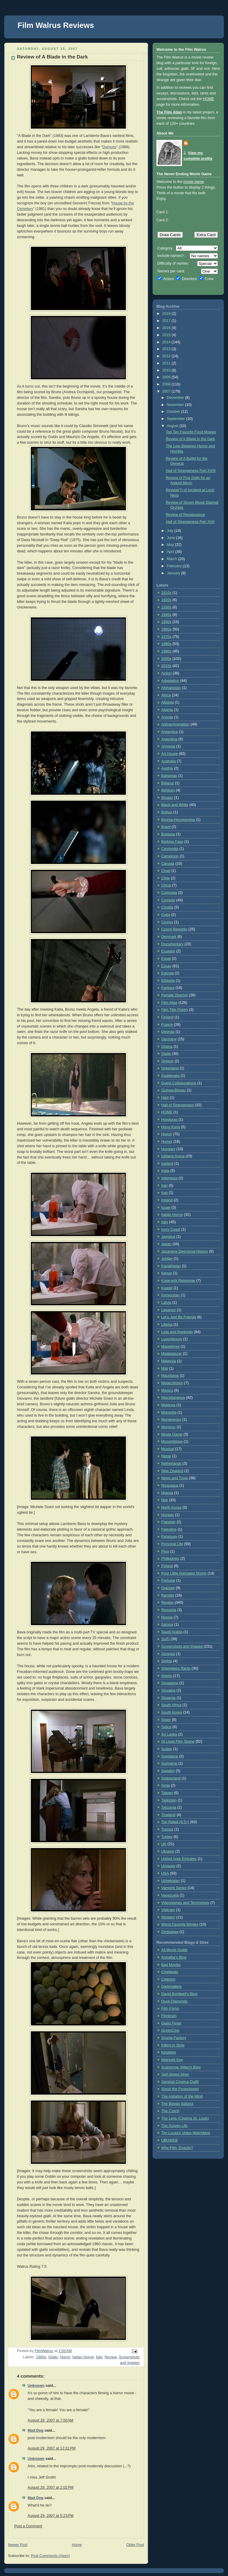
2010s (166, 666)
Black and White (174, 805)
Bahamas (169, 776)
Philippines (170, 1558)
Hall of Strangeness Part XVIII (191, 471)
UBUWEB (169, 2140)
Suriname (169, 1763)
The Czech (170, 2111)
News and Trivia (174, 1478)
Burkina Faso (172, 842)
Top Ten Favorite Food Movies (191, 432)
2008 (167, 384)
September (176, 419)
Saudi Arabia (172, 1632)
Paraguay (169, 1536)
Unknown (36, 2386)
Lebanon (168, 1310)
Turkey (166, 1837)
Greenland (170, 1068)
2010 (167, 370)
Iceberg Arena (173, 1156)
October (174, 412)
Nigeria (167, 1493)
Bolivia (166, 812)
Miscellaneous (173, 1398)
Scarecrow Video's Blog (181, 2067)
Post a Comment (28, 2526)
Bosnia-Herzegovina (178, 820)
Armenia (168, 746)
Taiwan (167, 1793)
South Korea (171, 1712)
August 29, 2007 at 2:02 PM (51, 2487)
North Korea (171, 1507)
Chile (165, 878)
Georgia (168, 1032)
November (176, 405)
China (166, 885)
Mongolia (168, 1412)
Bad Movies (171, 1965)
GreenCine (170, 2030)
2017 (167, 321)
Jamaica (168, 1237)
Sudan (166, 1749)
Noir (164, 1500)
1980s (41, 2357)
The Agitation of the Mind (182, 2096)
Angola (167, 717)
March (172, 559)
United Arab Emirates (179, 1859)
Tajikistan (169, 1800)
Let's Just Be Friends (178, 1317)
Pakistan (168, 1522)
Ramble (167, 1595)
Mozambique (172, 1441)
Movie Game (171, 1434)
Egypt (166, 959)
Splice (166, 1727)
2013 (167, 349)
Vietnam (168, 1910)
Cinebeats (169, 1972)
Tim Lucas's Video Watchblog (185, 2133)
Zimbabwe (169, 1932)
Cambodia (169, 849)
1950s (166, 622)
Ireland (167, 1200)
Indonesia (169, 1178)
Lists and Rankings (177, 1332)
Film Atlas (169, 1003)
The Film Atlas (169, 112)
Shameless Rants (176, 1668)
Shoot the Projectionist (180, 2089)
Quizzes (168, 1588)
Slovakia (168, 1690)
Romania (168, 1610)
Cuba (165, 915)
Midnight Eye (172, 2060)
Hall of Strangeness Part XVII (190, 522)
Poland (167, 1566)
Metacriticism (172, 1383)
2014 (167, 342)
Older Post (135, 2545)
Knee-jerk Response (178, 1280)
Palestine (169, 1529)
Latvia (166, 1302)
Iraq (164, 1193)
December (176, 398)
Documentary (172, 944)
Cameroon (170, 856)
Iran (164, 1185)
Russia (167, 1617)
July (171, 531)
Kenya (166, 1273)
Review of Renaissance (185, 515)
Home (77, 2545)
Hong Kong (170, 1127)
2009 (167, 377)
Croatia (167, 907)
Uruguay (168, 1866)
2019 (167, 314)
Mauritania (170, 1376)
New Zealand (172, 1471)
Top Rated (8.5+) (175, 1822)
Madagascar (171, 1354)
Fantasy (168, 988)
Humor (166, 1142)
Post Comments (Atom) (50, 2556)
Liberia (166, 1324)
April (171, 552)
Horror (65, 2357)
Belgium (168, 790)
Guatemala (170, 1076)
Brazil (166, 827)
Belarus (167, 783)
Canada (167, 864)
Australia (168, 761)
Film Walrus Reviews (56, 25)
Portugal (168, 1580)
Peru (165, 1551)
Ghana (166, 1046)
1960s (166, 629)
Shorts (166, 1676)
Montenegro (171, 1419)
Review (110, 2357)
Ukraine (167, 1851)
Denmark (168, 937)
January (174, 573)
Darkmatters (171, 1986)
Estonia (167, 973)
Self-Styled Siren (175, 2074)
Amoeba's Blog (173, 1957)
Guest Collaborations (178, 1083)
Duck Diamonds (174, 2001)
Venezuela (170, 1895)
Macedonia (170, 1346)
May (171, 545)
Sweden (168, 1771)
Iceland (167, 1163)
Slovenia (168, 1698)
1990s (166, 651)
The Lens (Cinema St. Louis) (185, 2118)
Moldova (168, 1405)
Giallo (53, 2357)
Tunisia (167, 1829)
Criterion (168, 1979)
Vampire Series (173, 1888)
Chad (165, 871)
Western (168, 1917)
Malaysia (168, 1361)
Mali (164, 1368)
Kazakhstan (171, 1266)
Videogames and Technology (185, 1903)
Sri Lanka (169, 1734)
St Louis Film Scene (177, 1741)
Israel (165, 1207)
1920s (166, 600)
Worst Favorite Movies (179, 1924)
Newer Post (17, 2545)
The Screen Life (174, 2126)
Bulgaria (168, 834)
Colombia (169, 893)
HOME (208, 99)
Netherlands (171, 1463)
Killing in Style (173, 2045)
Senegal (168, 1654)
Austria (167, 768)
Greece (167, 1061)
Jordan (167, 1259)
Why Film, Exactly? (177, 2148)
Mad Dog (35, 2430)
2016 (167, 328)
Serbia (166, 1661)
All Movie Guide (174, 1950)
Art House (169, 754)
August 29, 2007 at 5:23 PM (51, 2516)
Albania (167, 702)
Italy (99, 2357)
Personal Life (172, 1544)
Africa (166, 695)
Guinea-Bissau (173, 1090)
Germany (169, 1039)
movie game (193, 182)
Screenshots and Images (182, 1646)
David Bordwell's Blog (179, 1994)
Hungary (168, 1149)
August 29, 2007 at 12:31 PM (52, 2448)
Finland (167, 1017)
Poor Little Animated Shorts (184, 1573)
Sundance (169, 1756)
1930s (166, 607)
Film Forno (170, 2008)
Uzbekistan (170, 1881)
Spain (166, 1720)
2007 (167, 391)
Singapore (169, 1683)
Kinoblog (168, 2052)
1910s (166, 593)
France (167, 1025)
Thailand (168, 1815)
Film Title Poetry (174, 1010)
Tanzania (168, 1807)
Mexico (167, 1390)
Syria (165, 1785)
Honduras (169, 1120)
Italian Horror (83, 2357)
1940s (166, 615)
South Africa (171, 1705)
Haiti (165, 1098)
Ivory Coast (170, 1229)
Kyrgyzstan (170, 1295)
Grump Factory (173, 2038)
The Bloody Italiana (177, 2104)
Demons (109, 147)
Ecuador (168, 951)
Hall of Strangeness (177, 1105)
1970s (166, 637)
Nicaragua (169, 1485)
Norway (167, 1515)
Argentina (169, 739)
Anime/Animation (175, 724)
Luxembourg (171, 1339)
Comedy (168, 900)
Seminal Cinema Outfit (180, 2082)
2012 (167, 356)
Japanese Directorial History (184, 1251)
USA (165, 1873)
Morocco (168, 1427)
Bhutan (167, 798)
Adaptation (170, 681)
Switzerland (170, 1778)
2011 (167, 363)
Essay (166, 966)
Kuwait (166, 1288)
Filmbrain (169, 2016)
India (165, 1171)
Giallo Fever (171, 2023)
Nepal (166, 1456)
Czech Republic (174, 929)
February (175, 566)
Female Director (174, 995)
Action (166, 673)
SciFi (165, 1639)
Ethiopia (168, 981)
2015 (167, 335)
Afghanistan (171, 688)
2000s (166, 659)
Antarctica (169, 732)
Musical (167, 1449)
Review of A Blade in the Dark (190, 439)
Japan (166, 1244)
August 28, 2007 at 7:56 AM (50, 2420)
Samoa (167, 1624)
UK (164, 1844)
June (171, 538)
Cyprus (167, 922)
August (173, 426)
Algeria (167, 710)
